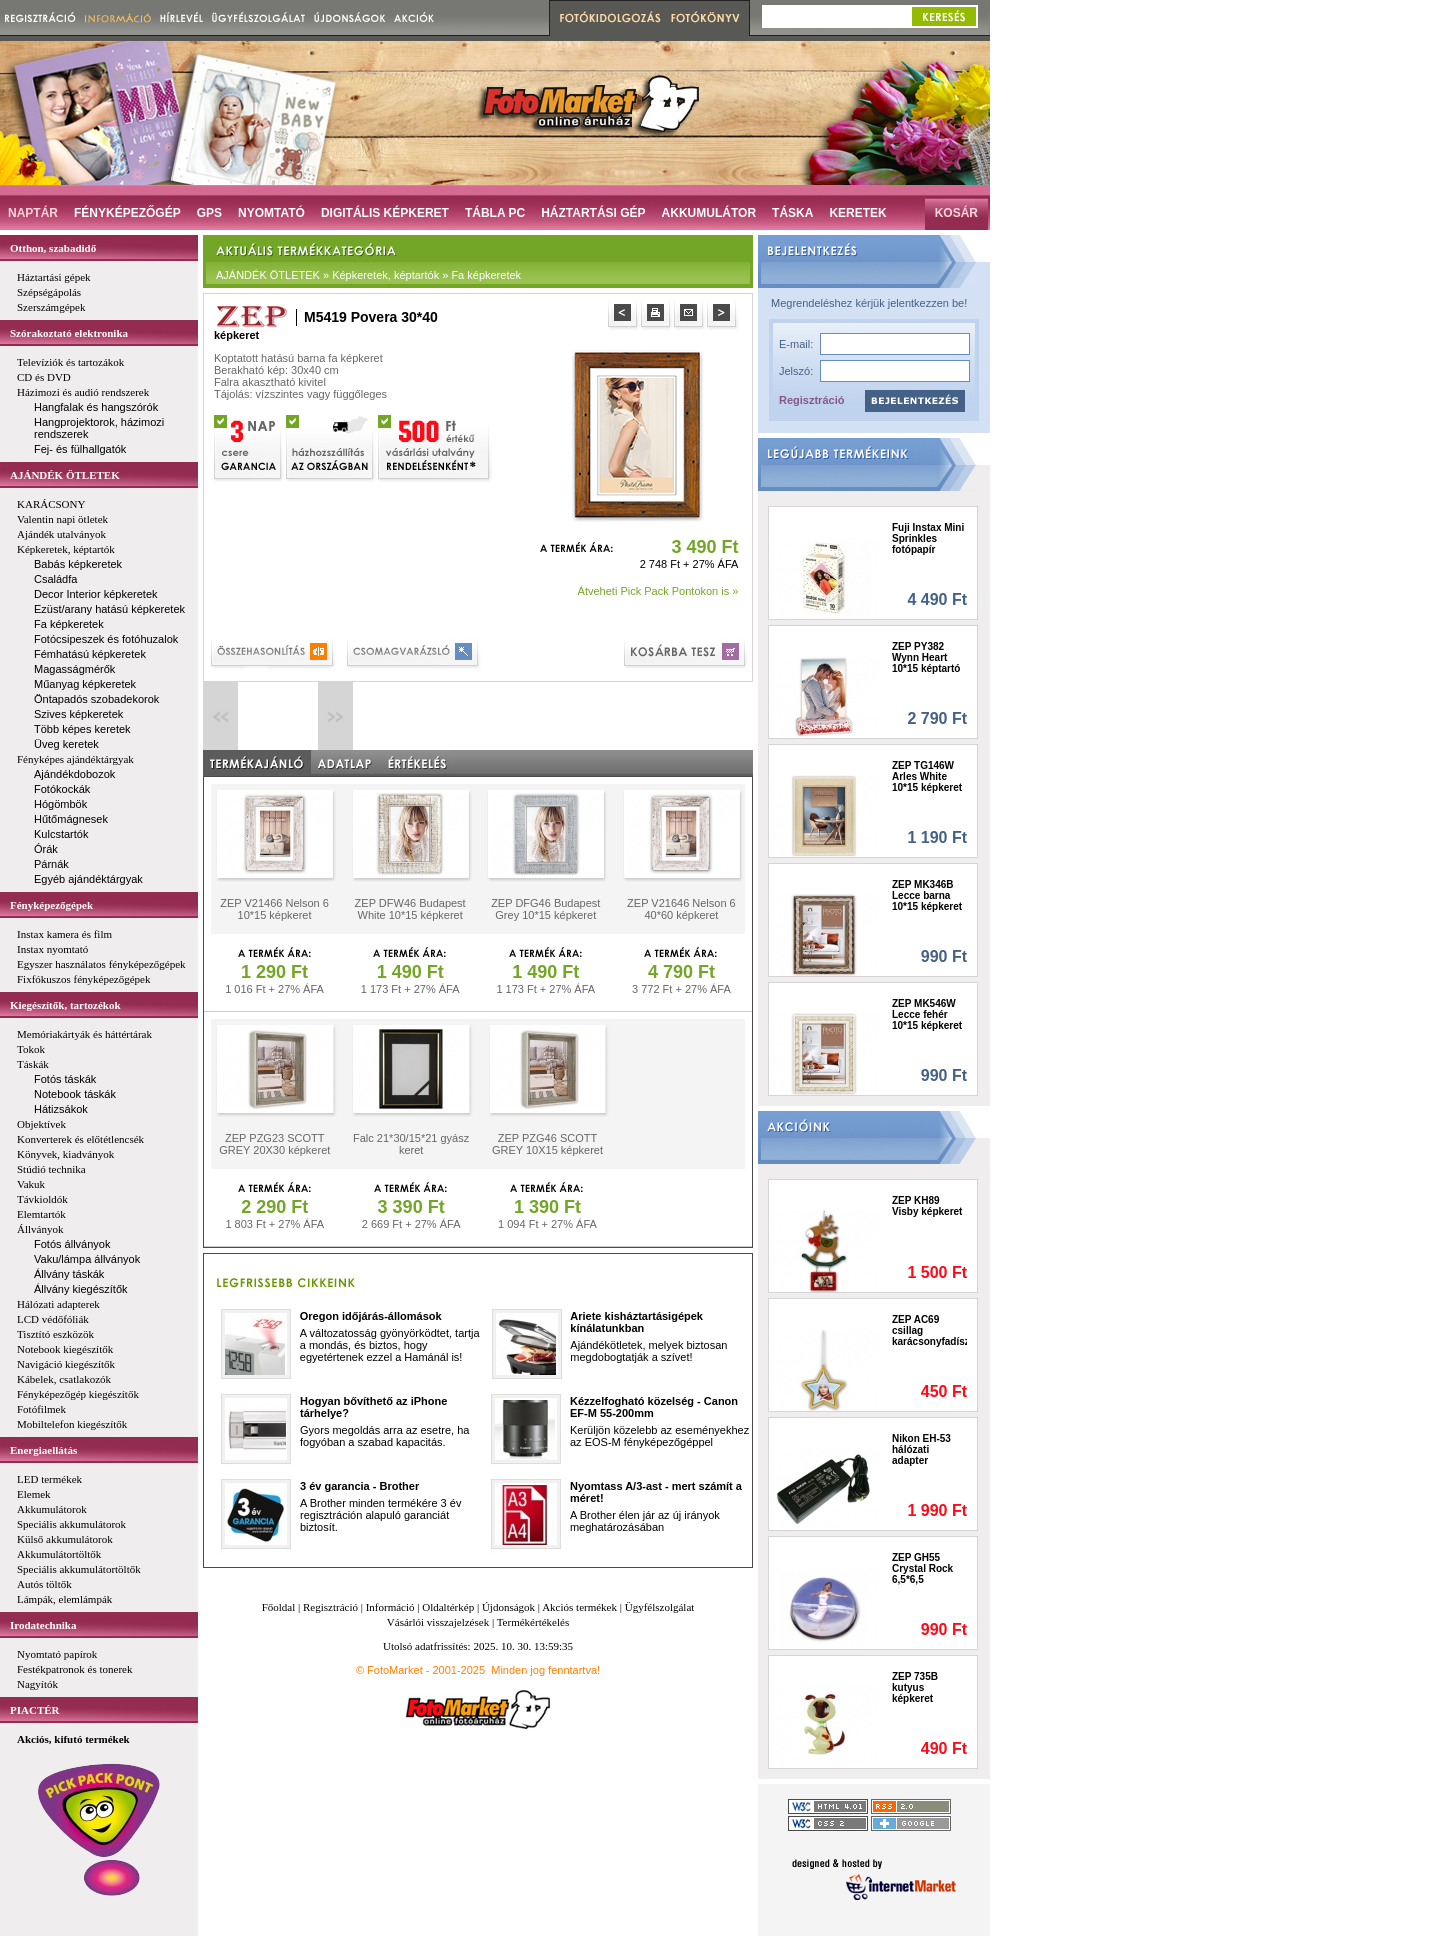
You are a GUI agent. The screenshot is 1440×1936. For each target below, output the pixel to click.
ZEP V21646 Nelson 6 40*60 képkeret (681, 909)
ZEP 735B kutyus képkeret (915, 1687)
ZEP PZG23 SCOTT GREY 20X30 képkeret (274, 1144)
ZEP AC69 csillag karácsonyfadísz (929, 1330)
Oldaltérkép (448, 1607)
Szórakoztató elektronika (69, 333)
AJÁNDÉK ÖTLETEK (65, 475)
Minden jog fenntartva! (545, 1670)
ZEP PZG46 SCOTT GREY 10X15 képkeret (547, 1144)
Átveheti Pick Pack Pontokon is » (658, 591)
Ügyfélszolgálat (660, 1607)
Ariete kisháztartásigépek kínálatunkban (636, 1322)
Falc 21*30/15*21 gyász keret (411, 1144)
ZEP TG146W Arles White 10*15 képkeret (927, 776)
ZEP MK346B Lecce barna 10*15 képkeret (927, 895)
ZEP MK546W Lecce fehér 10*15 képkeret (927, 1014)
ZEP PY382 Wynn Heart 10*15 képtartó (926, 657)
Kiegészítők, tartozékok (65, 1005)
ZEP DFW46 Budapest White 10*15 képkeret (410, 909)
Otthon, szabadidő (53, 248)
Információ (390, 1607)
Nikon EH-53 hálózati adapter (921, 1449)
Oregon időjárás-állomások (371, 1316)
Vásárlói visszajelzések (438, 1622)
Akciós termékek (579, 1607)
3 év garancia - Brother (359, 1486)
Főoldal (279, 1607)
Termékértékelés (533, 1622)
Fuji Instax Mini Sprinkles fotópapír (928, 538)
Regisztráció (811, 400)
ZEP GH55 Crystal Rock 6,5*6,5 (922, 1568)
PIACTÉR (35, 1710)
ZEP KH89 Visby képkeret (927, 1206)
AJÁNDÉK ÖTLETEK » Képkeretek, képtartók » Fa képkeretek (368, 275)
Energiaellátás (43, 1450)
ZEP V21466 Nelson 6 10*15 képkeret (274, 909)
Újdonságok (508, 1607)
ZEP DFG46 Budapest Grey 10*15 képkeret (545, 909)
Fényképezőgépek (51, 905)
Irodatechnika (43, 1625)
